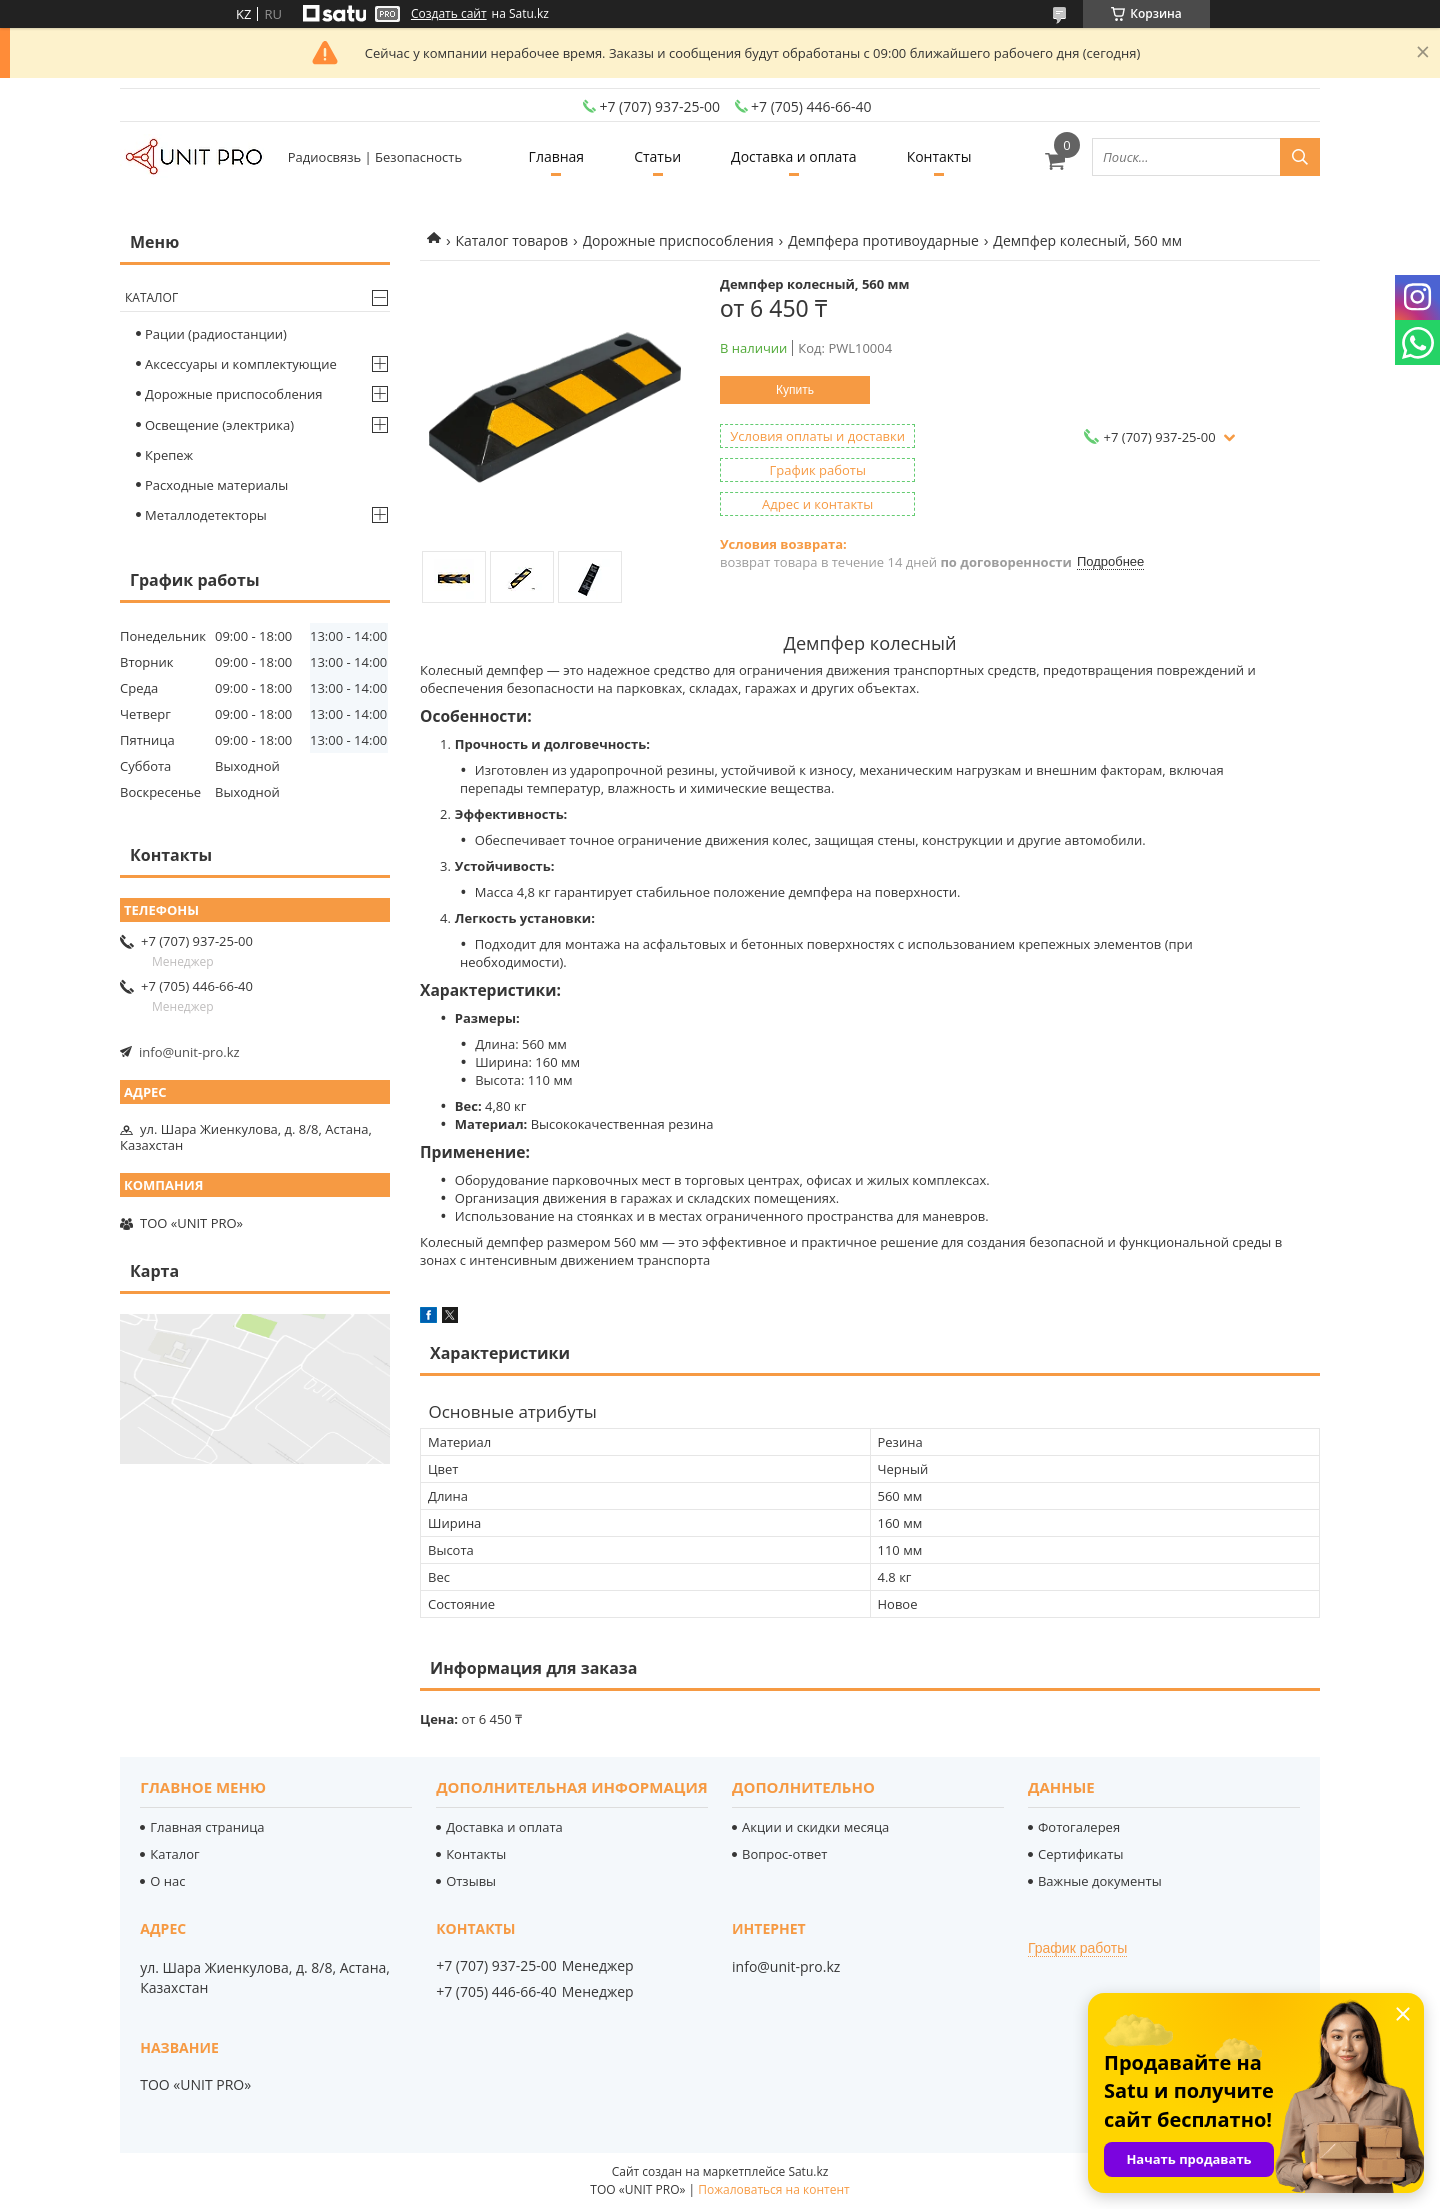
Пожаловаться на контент (773, 2189)
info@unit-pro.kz (189, 1052)
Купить (795, 390)
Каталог (151, 297)
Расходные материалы (216, 485)
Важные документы (1100, 1881)
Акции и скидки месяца (815, 1827)
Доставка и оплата (794, 156)
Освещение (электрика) (219, 425)
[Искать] (1300, 157)
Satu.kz (808, 2171)
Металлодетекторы (206, 515)
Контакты (939, 156)
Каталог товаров (511, 240)
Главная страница (207, 1827)
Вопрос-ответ (784, 1854)
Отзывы (471, 1881)
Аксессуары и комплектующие (241, 364)
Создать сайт (449, 14)
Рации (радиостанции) (216, 334)
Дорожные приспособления (678, 240)
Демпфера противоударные (883, 240)
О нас (167, 1881)
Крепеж (169, 455)
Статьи (657, 156)
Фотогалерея (1079, 1827)
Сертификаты (1080, 1854)
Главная (557, 156)
